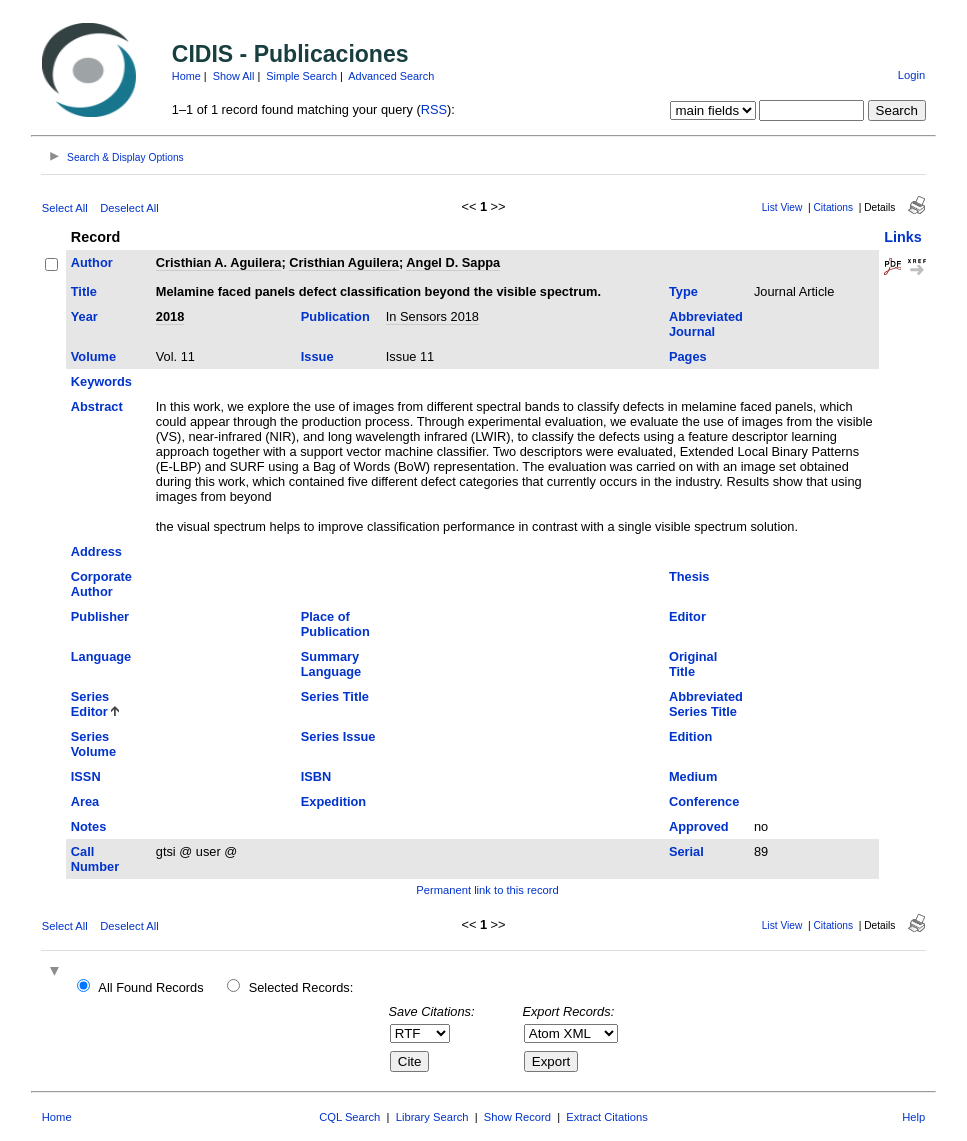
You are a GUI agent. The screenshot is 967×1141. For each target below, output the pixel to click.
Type (683, 291)
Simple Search (301, 76)
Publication (335, 316)
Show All (234, 76)
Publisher (100, 616)
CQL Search (349, 1117)
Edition (690, 736)
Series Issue (338, 736)
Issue (317, 356)
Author (92, 262)
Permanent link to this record (487, 890)
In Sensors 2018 (432, 316)
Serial (686, 851)
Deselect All (129, 208)
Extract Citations (606, 1117)
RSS (434, 109)
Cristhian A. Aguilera (219, 262)
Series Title (335, 696)
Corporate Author (101, 584)
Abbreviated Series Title (706, 704)
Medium (693, 776)
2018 (170, 316)
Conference (704, 801)
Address (96, 551)
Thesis (689, 576)
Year (84, 316)
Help (913, 1117)
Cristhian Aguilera (344, 262)
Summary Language (331, 664)
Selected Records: (301, 987)
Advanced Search (391, 76)
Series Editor (90, 704)
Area (85, 801)
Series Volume (93, 744)
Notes (89, 826)
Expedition (333, 801)
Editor (687, 616)
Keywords (101, 381)
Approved (699, 826)
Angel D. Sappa (453, 262)
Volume (93, 356)
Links (903, 237)
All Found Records (150, 987)
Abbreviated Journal (706, 324)
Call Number (95, 859)
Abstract (97, 406)
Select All (65, 208)
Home (186, 76)
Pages (688, 356)
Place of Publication (335, 624)
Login (911, 75)
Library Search (432, 1117)
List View (782, 207)
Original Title (693, 664)
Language (101, 656)
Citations (833, 207)
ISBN (316, 776)
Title (84, 291)
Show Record (517, 1117)
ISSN (86, 776)
